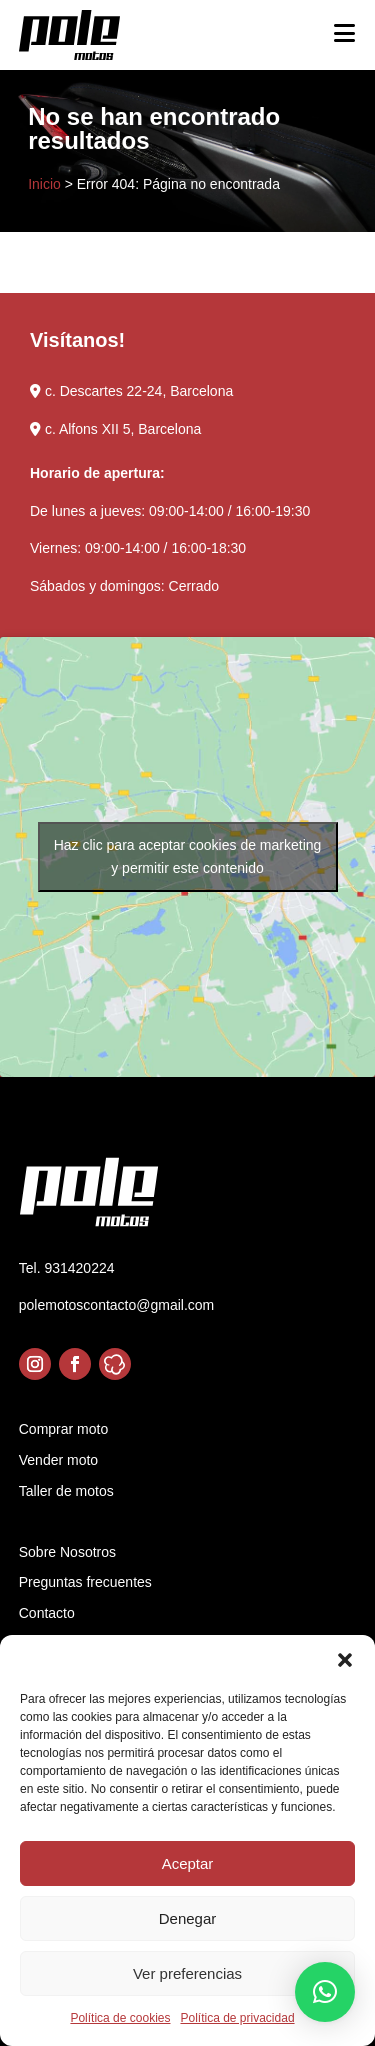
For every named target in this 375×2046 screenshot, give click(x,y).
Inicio (44, 184)
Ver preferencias (187, 1973)
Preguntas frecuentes (85, 1582)
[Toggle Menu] (344, 33)
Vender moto (58, 1460)
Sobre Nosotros (67, 1552)
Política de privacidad (237, 2018)
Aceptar (188, 1863)
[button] (345, 1660)
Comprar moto (63, 1429)
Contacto (47, 1613)
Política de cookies (120, 2018)
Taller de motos (66, 1491)
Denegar (188, 1918)
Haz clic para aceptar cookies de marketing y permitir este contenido (188, 856)
